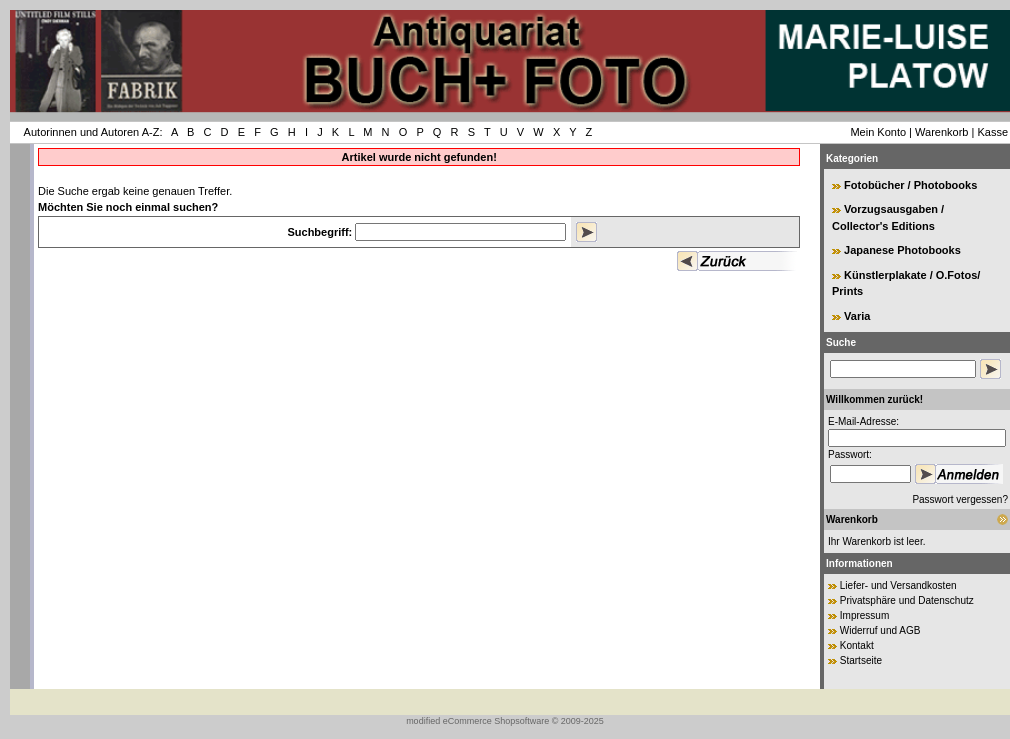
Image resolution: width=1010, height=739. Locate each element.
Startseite (861, 660)
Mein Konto (878, 132)
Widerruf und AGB (880, 630)
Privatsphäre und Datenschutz (907, 600)
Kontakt (857, 645)
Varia (857, 316)
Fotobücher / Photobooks (910, 185)
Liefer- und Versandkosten (898, 585)
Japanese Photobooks (902, 250)
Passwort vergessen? (960, 499)
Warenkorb (941, 132)
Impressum (864, 615)
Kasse (992, 132)
